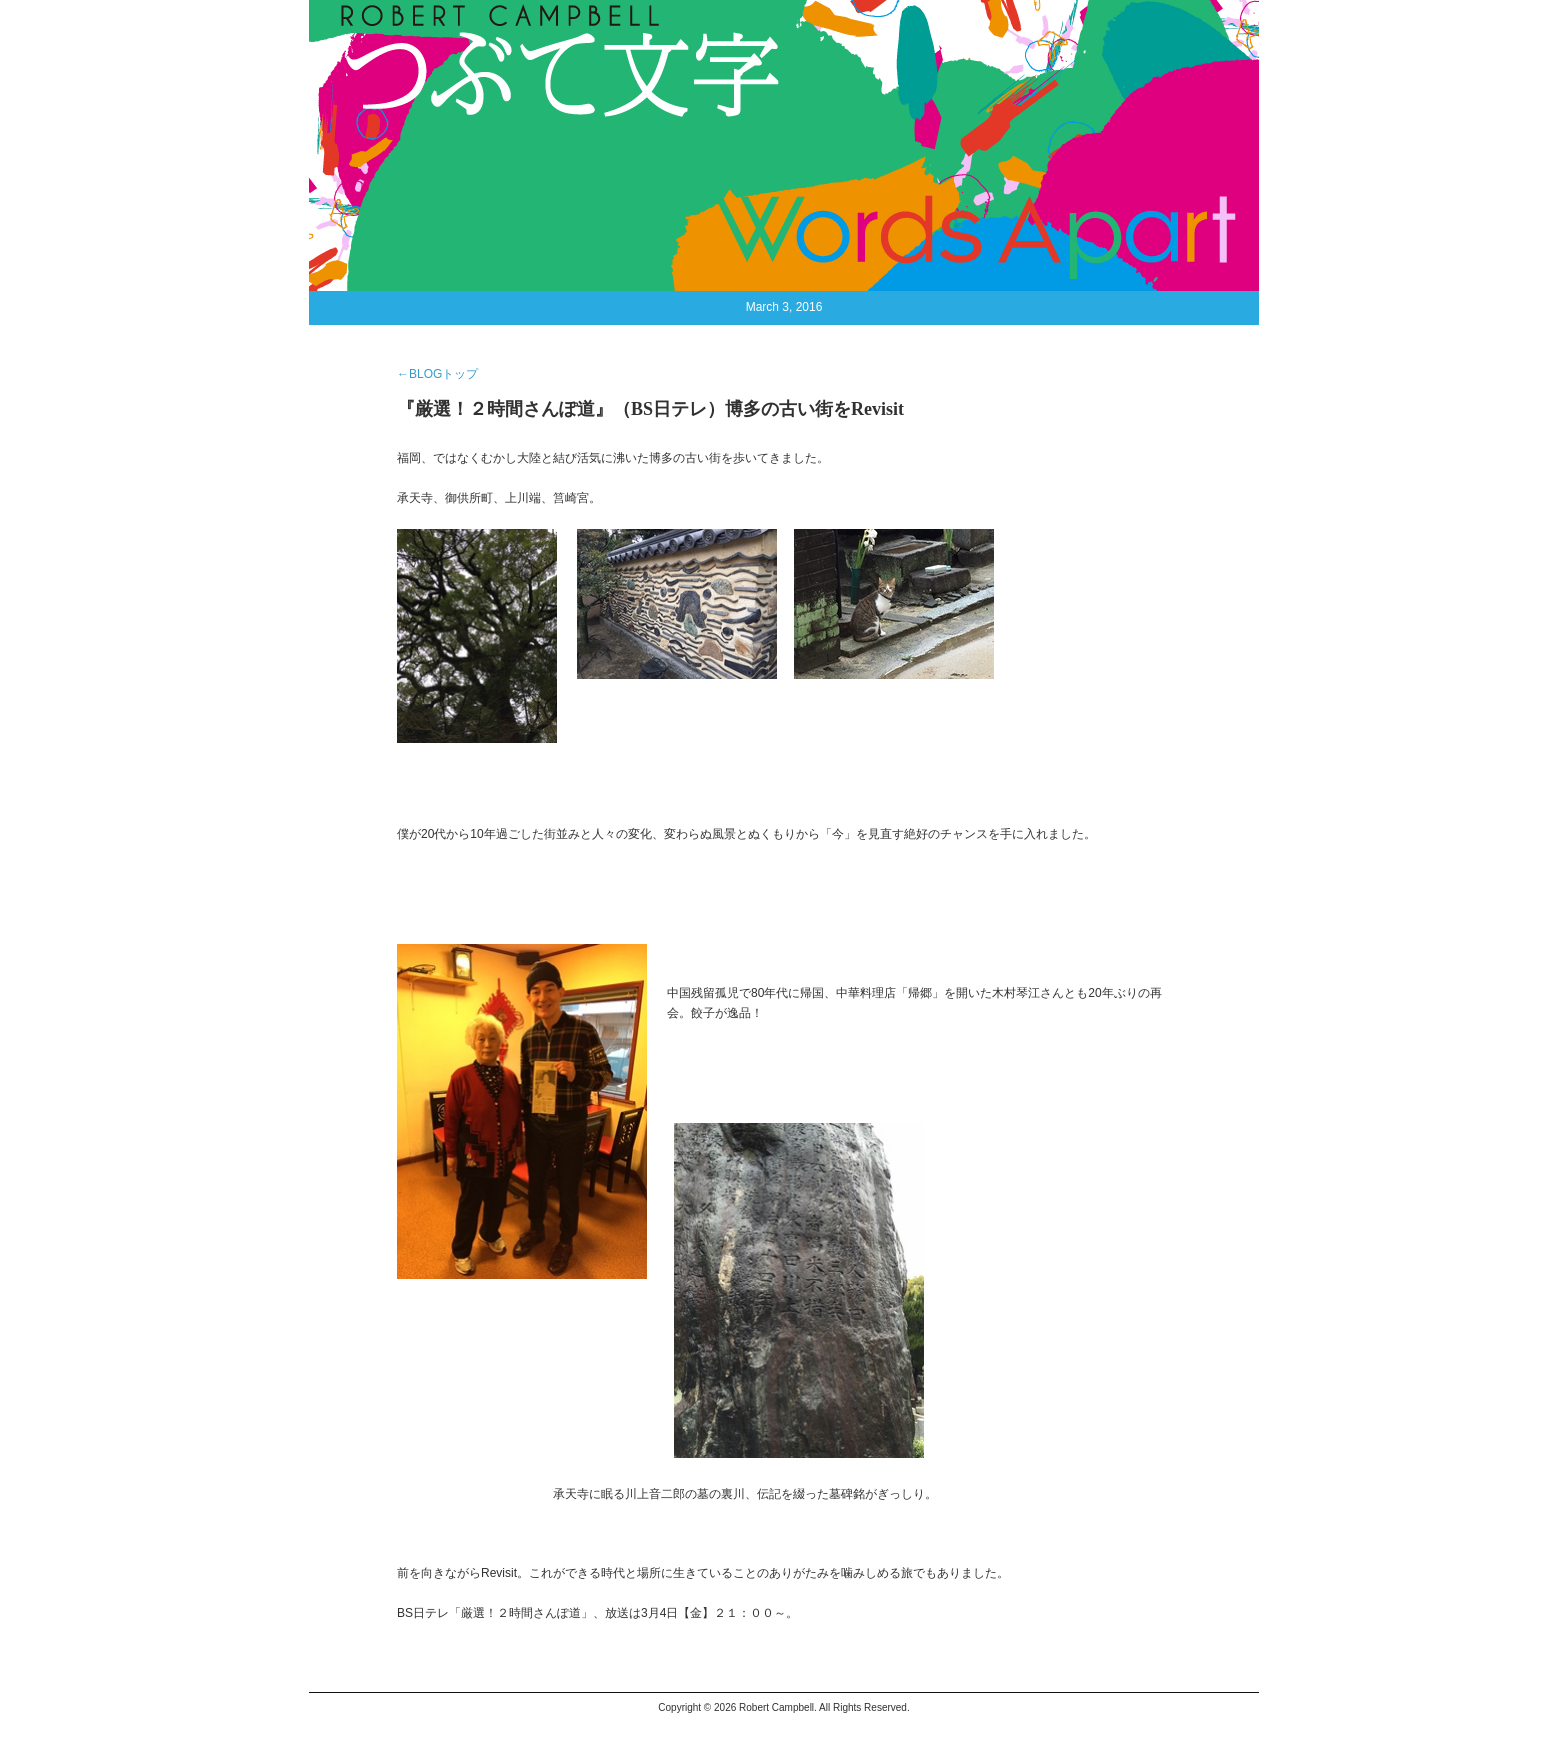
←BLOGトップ (437, 374)
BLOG (557, 40)
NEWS (414, 40)
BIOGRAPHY (485, 40)
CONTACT (618, 40)
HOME (362, 40)
